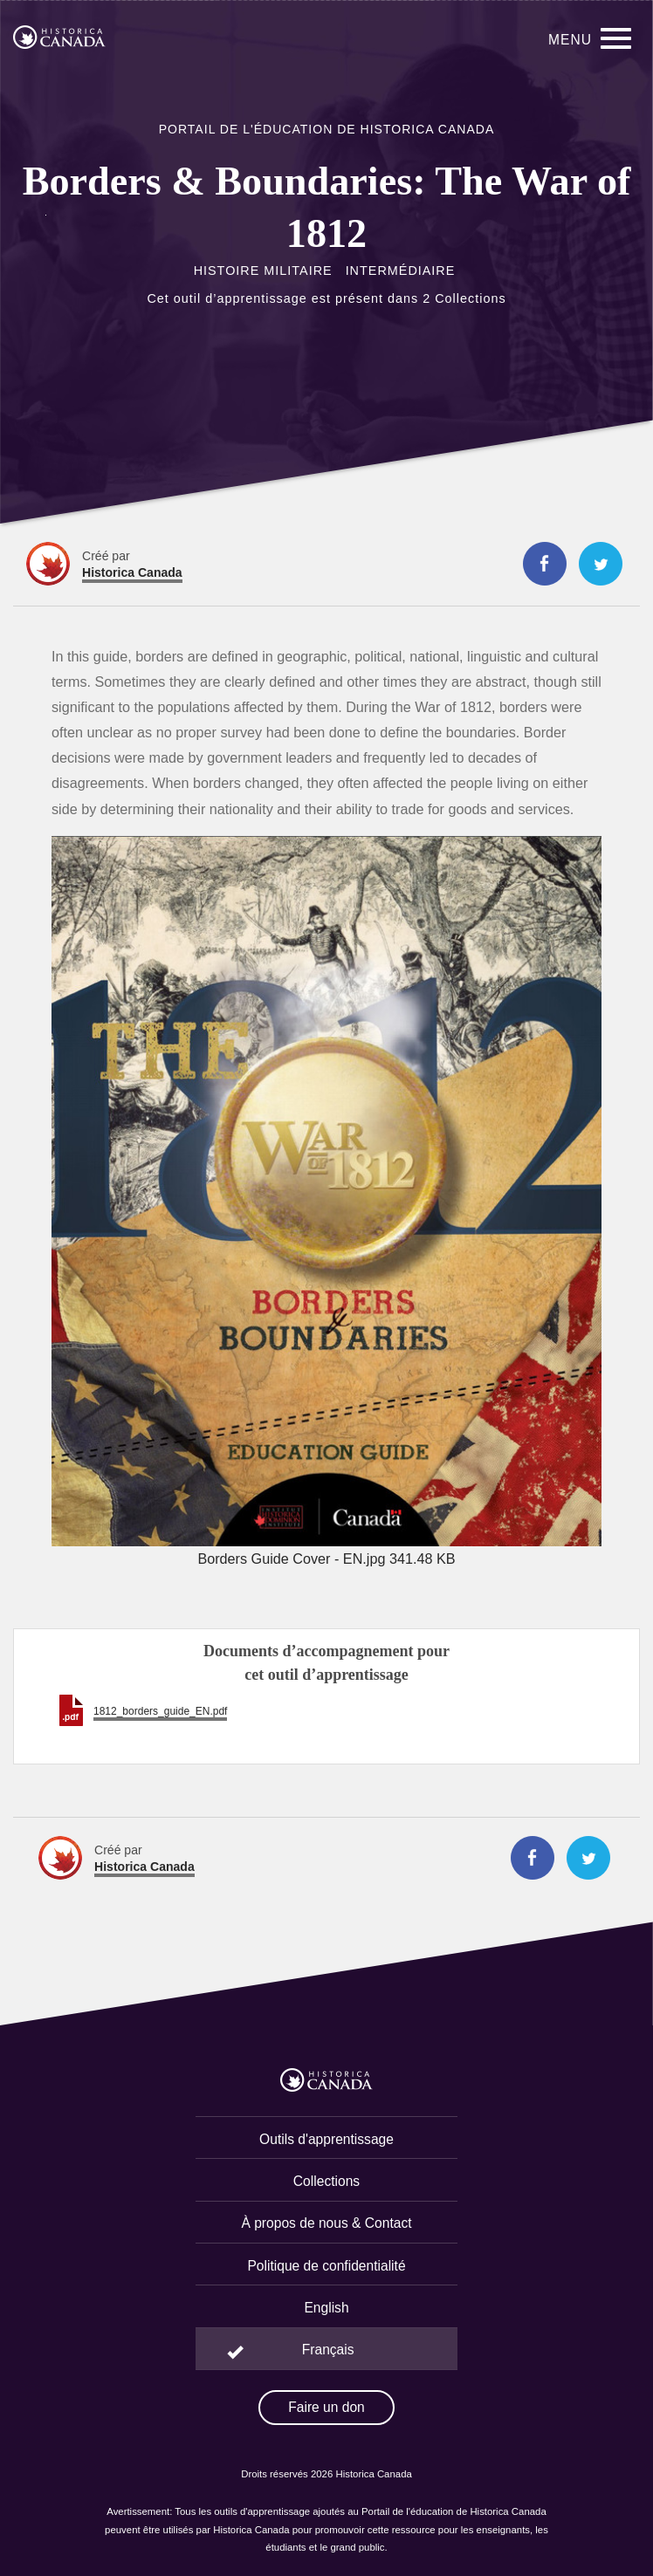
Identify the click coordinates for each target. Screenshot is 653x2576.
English (326, 2307)
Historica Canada (132, 572)
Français (328, 2349)
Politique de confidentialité (326, 2265)
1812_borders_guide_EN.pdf (160, 1711)
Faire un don (326, 2407)
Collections (326, 2181)
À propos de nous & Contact (326, 2223)
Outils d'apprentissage (326, 2139)
